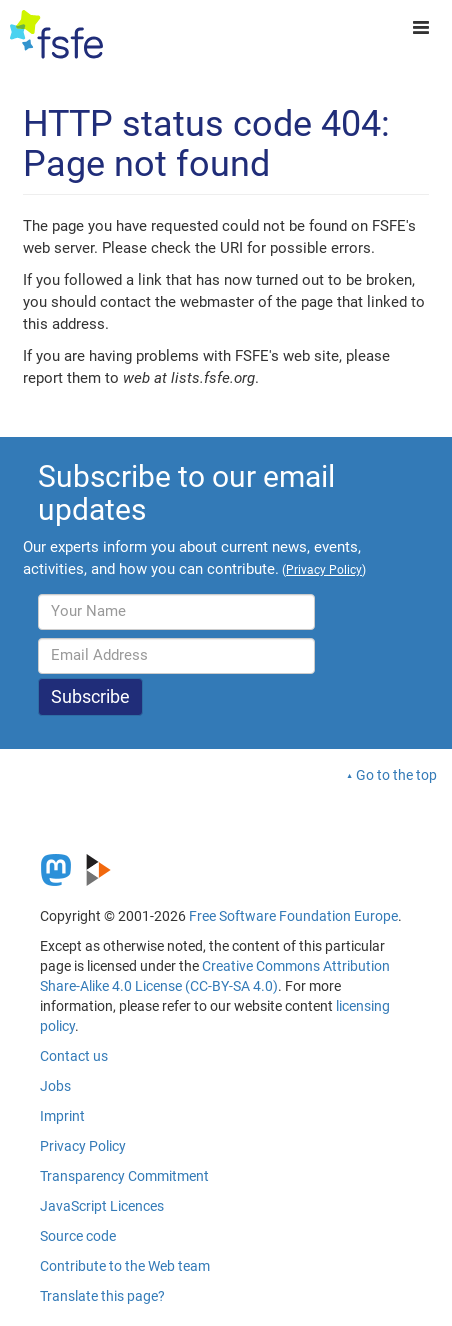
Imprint (62, 1116)
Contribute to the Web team (125, 1266)
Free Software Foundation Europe (293, 916)
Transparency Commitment (124, 1176)
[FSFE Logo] (56, 35)
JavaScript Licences (102, 1206)
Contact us (74, 1056)
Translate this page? (102, 1296)
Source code (78, 1236)
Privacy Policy (83, 1146)
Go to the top (396, 775)
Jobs (55, 1086)
